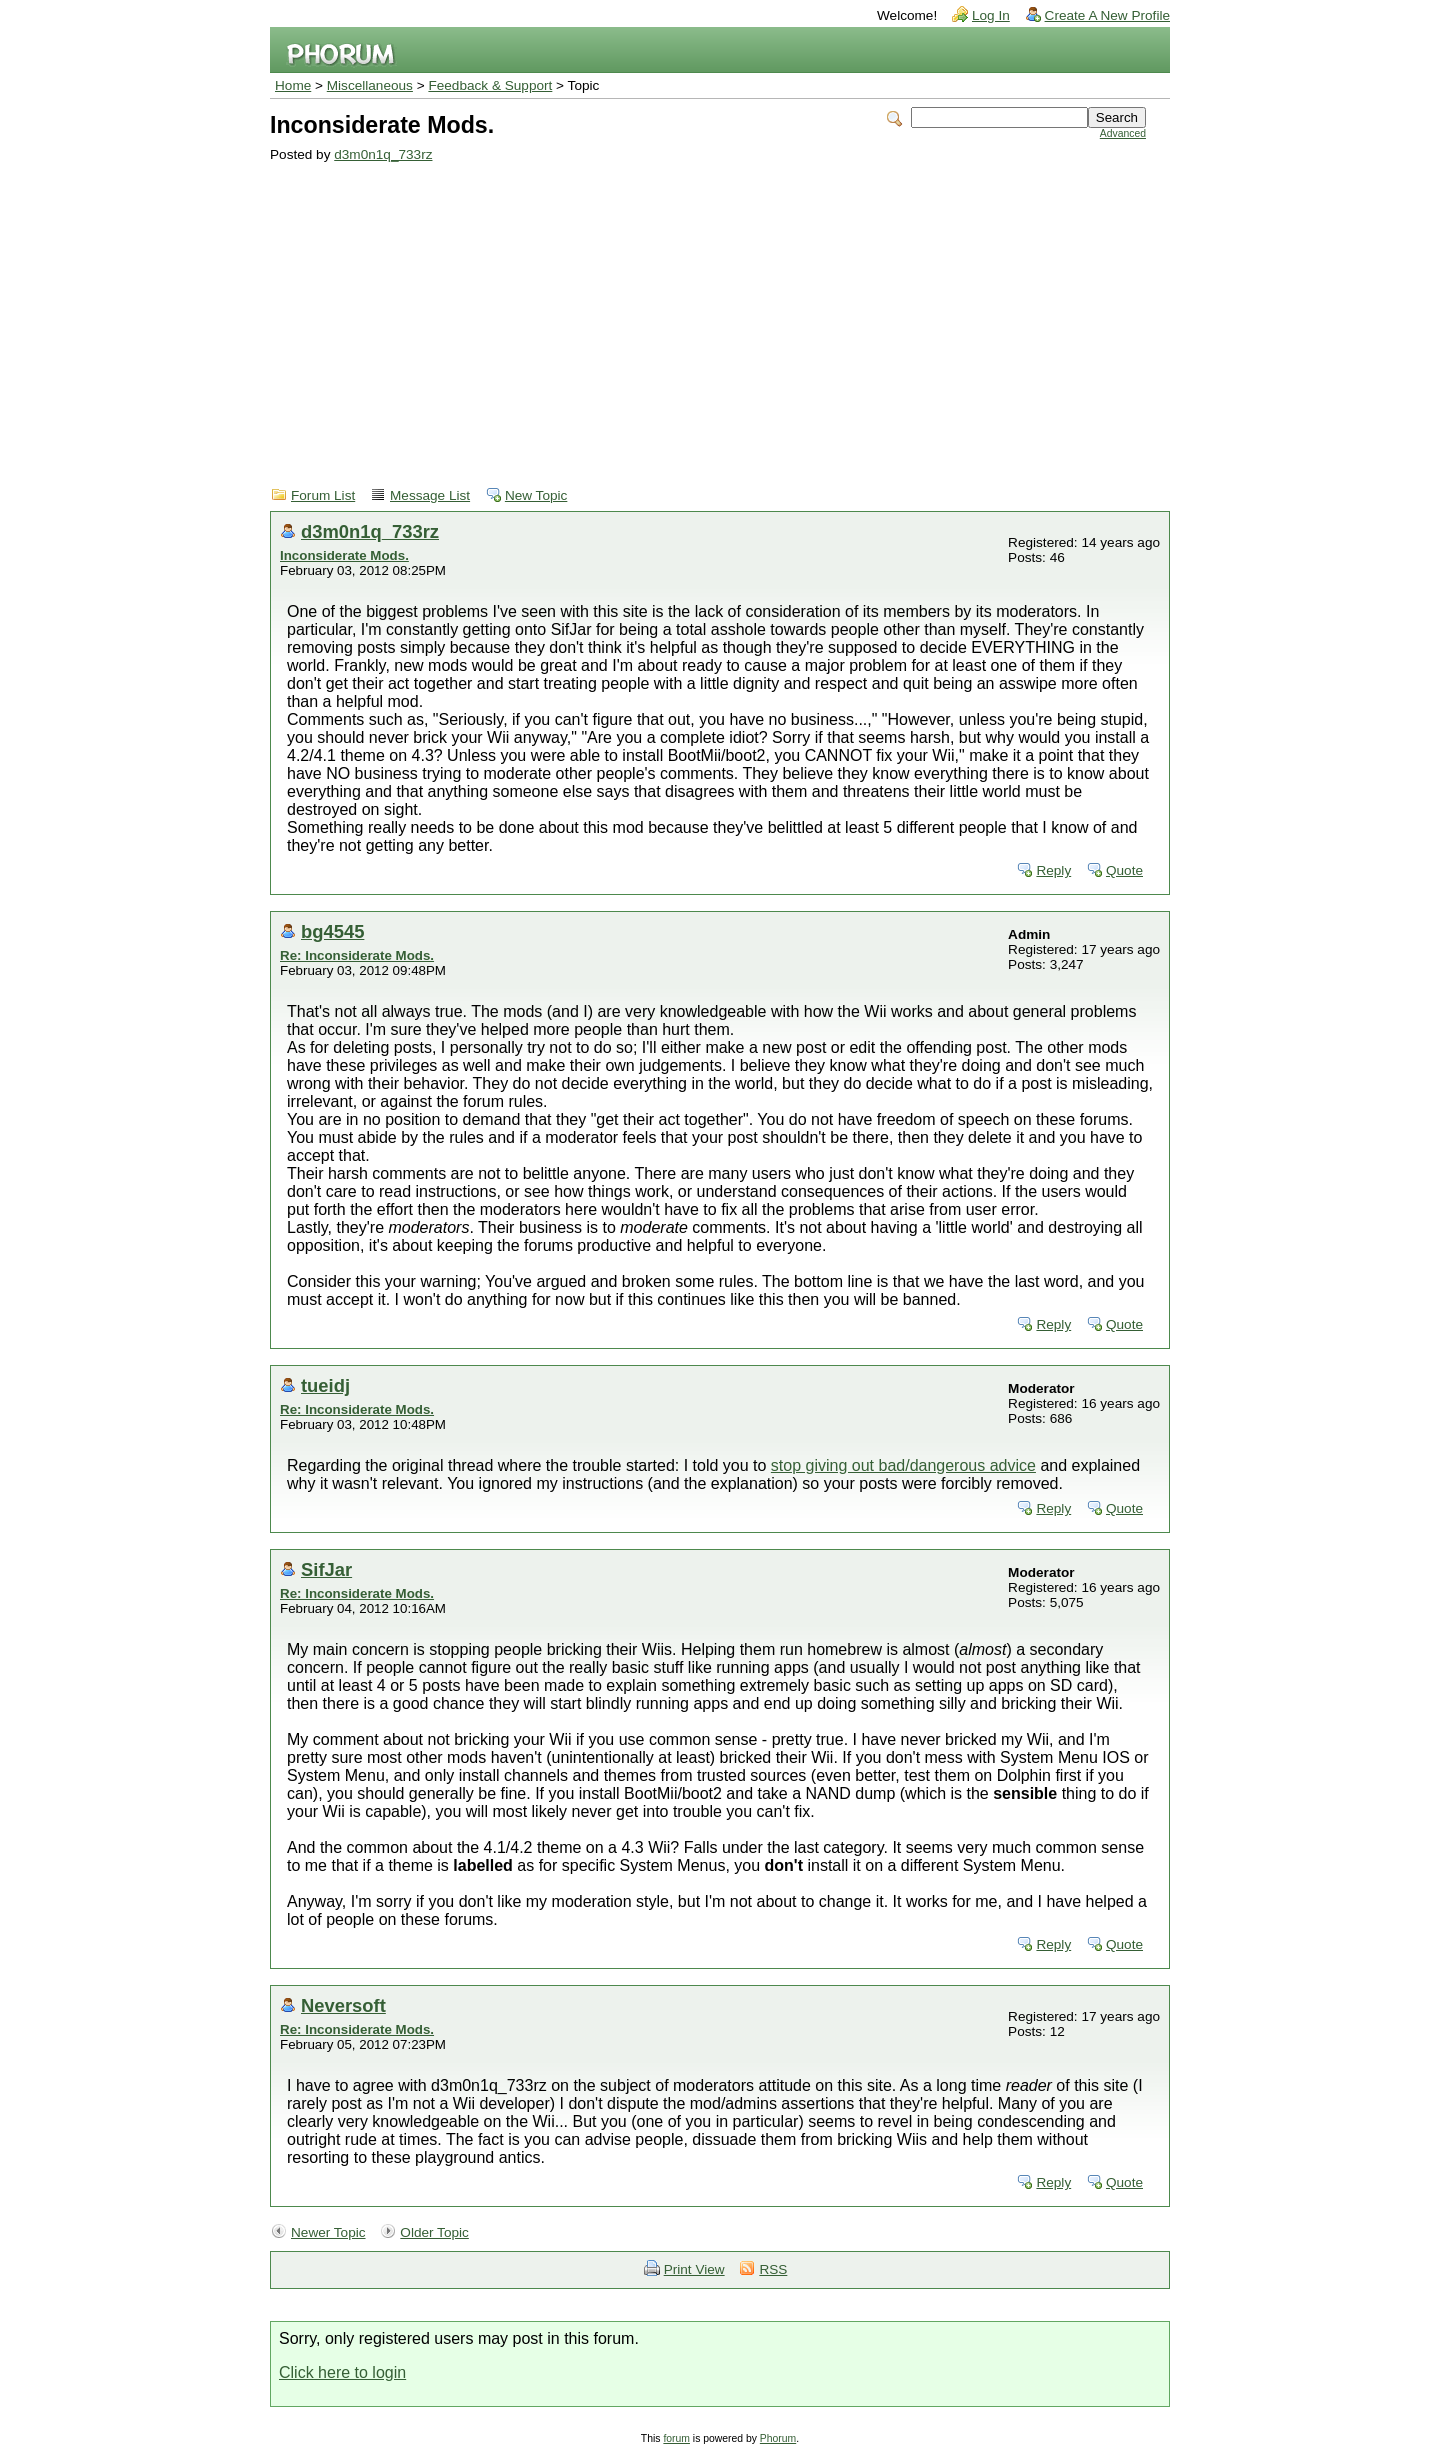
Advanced (1123, 133)
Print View (694, 2269)
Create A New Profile (1107, 15)
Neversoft (343, 2005)
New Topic (536, 495)
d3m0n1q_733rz (383, 154)
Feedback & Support (490, 85)
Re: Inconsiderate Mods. (357, 955)
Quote (1124, 870)
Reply (1053, 870)
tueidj (325, 1385)
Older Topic (434, 2232)
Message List (430, 495)
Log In (991, 15)
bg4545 (332, 931)
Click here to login (342, 2372)
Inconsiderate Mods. (344, 555)
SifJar (326, 1569)
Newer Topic (328, 2232)
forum (676, 2438)
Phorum (778, 2438)
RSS (773, 2269)
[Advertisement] (708, 312)
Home (293, 85)
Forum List (323, 495)
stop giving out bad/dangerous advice (903, 1465)
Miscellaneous (370, 85)
